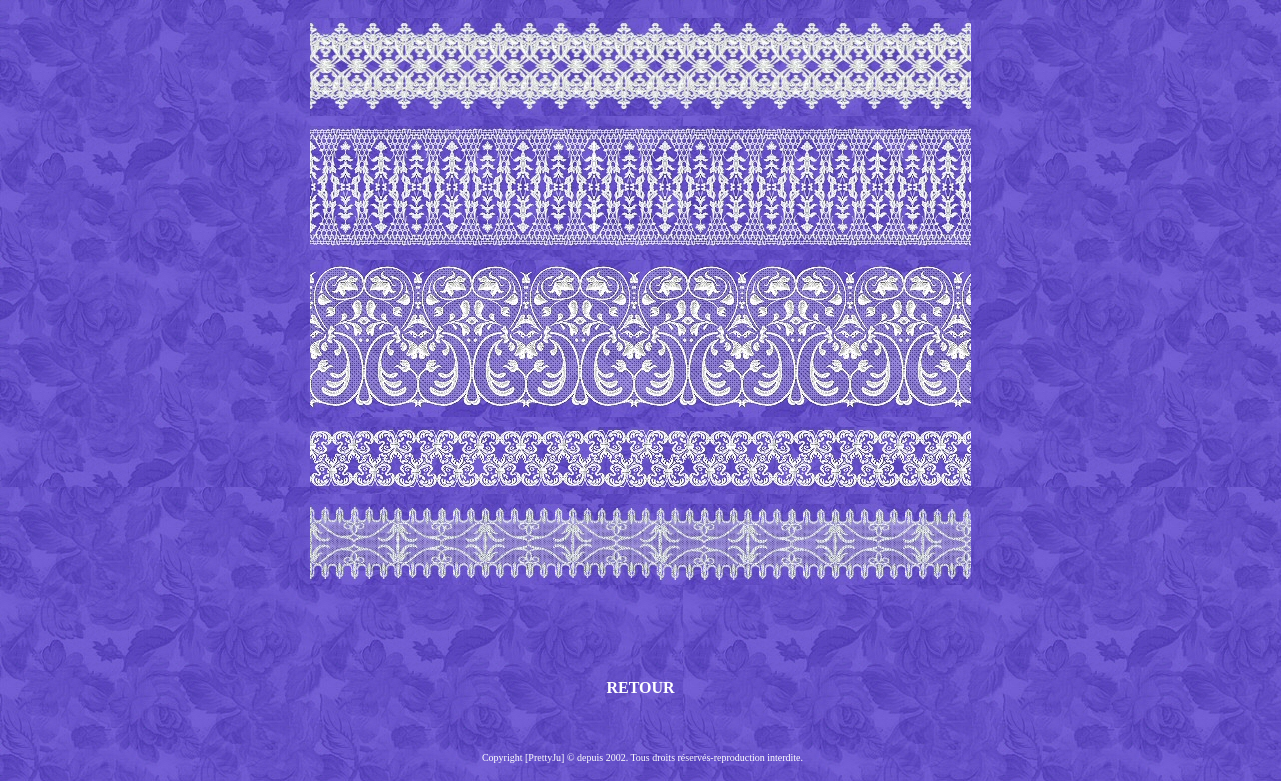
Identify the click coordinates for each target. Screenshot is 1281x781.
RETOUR (640, 687)
